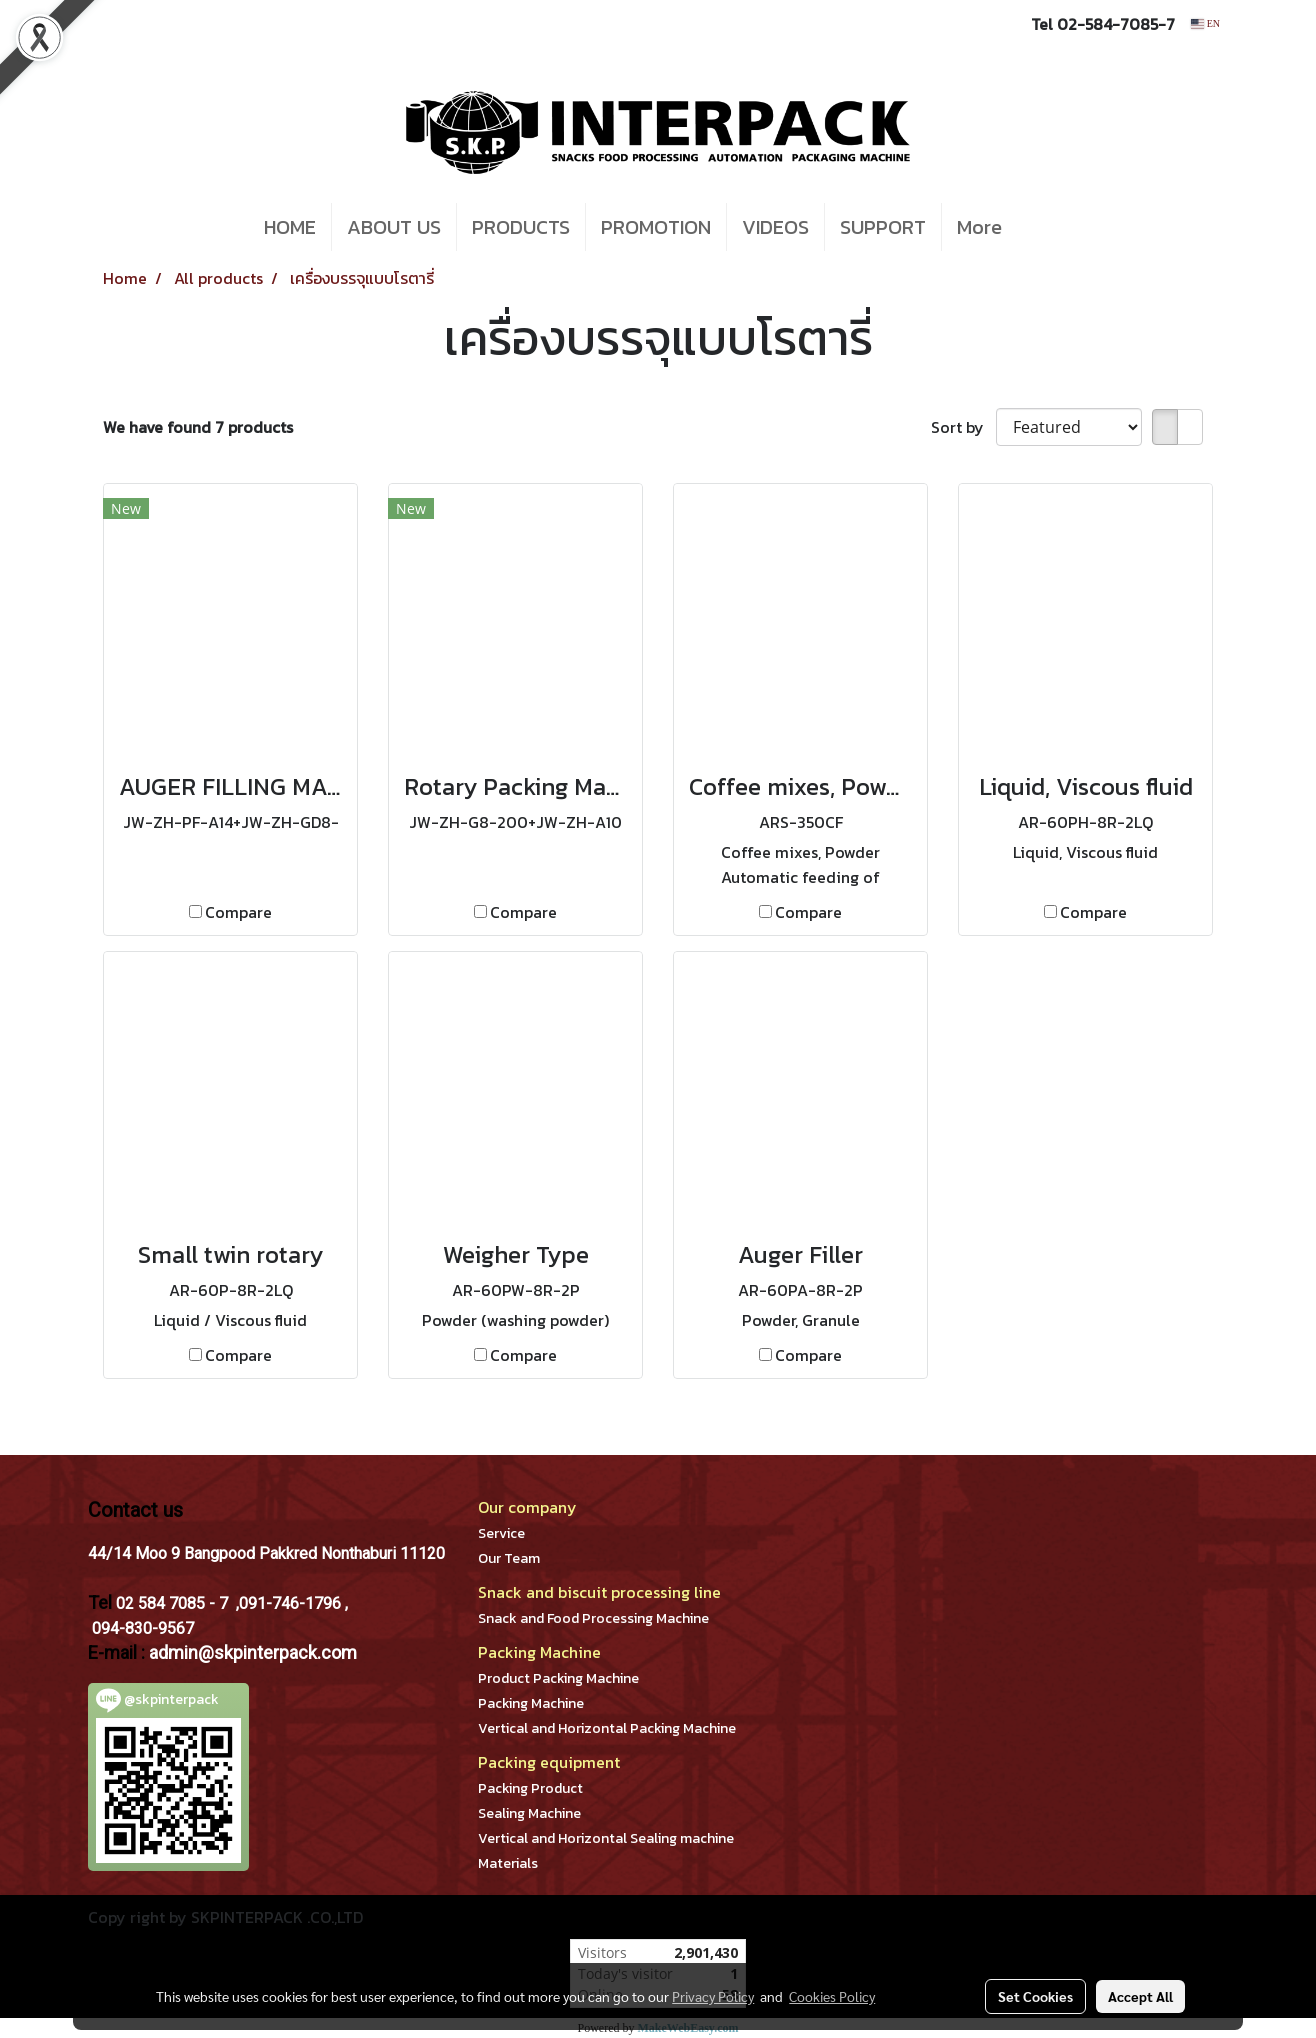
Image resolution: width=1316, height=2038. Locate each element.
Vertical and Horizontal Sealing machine (606, 1838)
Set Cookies (1035, 1996)
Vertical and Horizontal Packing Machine (607, 1728)
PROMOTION (656, 227)
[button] (1047, 227)
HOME (290, 227)
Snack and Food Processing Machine (593, 1618)
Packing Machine (531, 1703)
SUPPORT (883, 227)
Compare (238, 912)
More (979, 227)
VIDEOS (775, 227)
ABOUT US (394, 227)
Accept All (1140, 1996)
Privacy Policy (713, 1996)
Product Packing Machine (558, 1678)
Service (501, 1533)
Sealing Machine (529, 1813)
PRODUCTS (521, 227)
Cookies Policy (832, 1996)
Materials (508, 1863)
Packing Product (530, 1788)
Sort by (963, 427)
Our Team (509, 1558)
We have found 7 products (198, 427)
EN (1205, 23)
